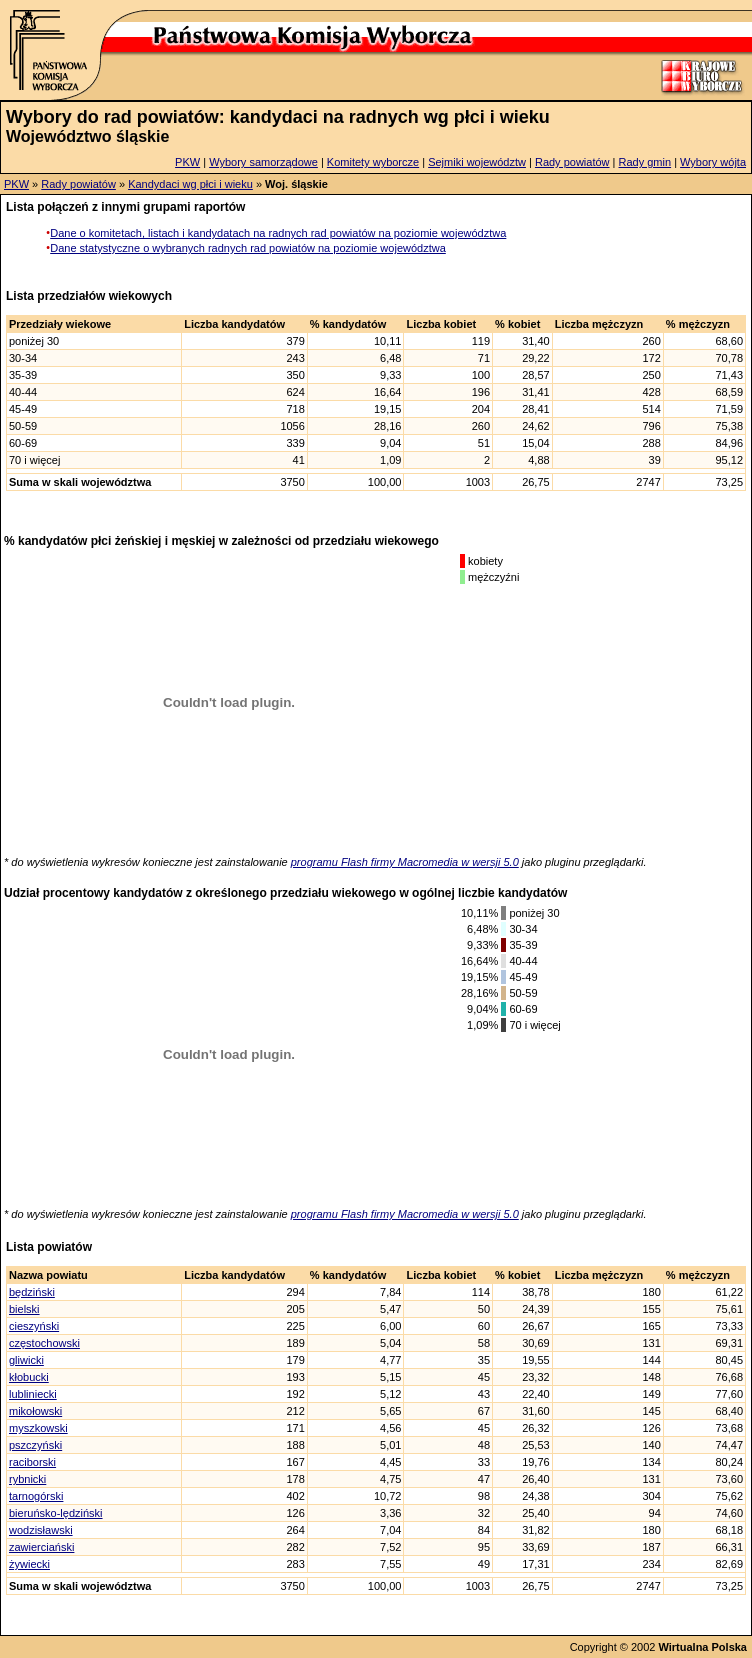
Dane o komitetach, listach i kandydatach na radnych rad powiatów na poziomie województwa (278, 233)
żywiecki (29, 1564)
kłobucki (29, 1377)
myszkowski (38, 1428)
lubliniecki (33, 1394)
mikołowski (35, 1411)
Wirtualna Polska (702, 1647)
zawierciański (41, 1547)
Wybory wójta (713, 162)
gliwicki (26, 1360)
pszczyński (35, 1445)
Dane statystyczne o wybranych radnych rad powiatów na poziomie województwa (248, 248)
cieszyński (34, 1326)
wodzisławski (41, 1530)
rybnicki (27, 1479)
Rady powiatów (572, 162)
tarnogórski (36, 1496)
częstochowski (44, 1343)
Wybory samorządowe (263, 162)
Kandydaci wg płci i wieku (190, 184)
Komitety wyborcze (373, 162)
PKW (187, 162)
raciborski (32, 1462)
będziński (32, 1292)
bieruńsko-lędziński (56, 1513)
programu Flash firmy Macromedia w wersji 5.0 (405, 862)
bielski (24, 1309)
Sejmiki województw (477, 162)
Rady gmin (645, 162)
